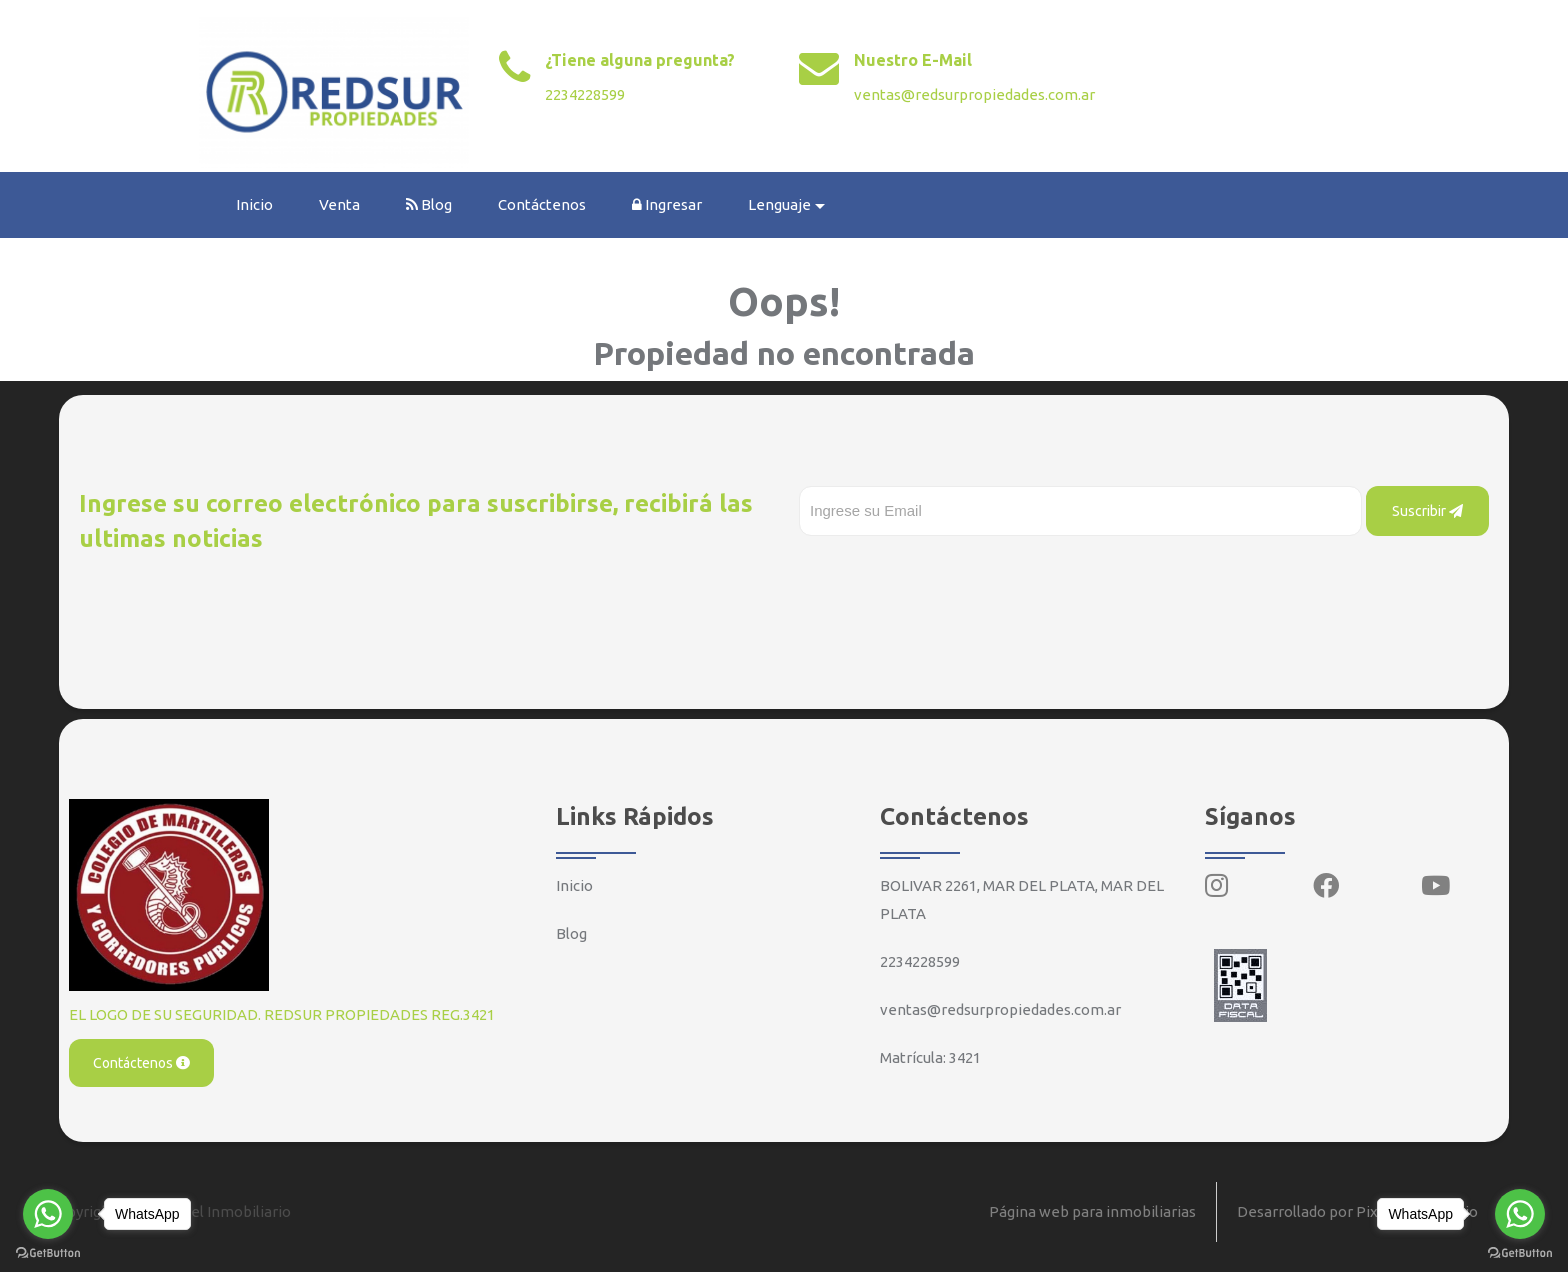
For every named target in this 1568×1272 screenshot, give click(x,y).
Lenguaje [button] (779, 204)
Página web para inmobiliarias (1092, 1211)
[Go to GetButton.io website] (1520, 1252)
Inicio (254, 204)
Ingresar (667, 204)
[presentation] (951, 576)
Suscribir (1427, 511)
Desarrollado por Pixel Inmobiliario (1357, 1211)
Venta (339, 204)
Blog (429, 204)
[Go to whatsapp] (1520, 1214)
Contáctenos (542, 204)
